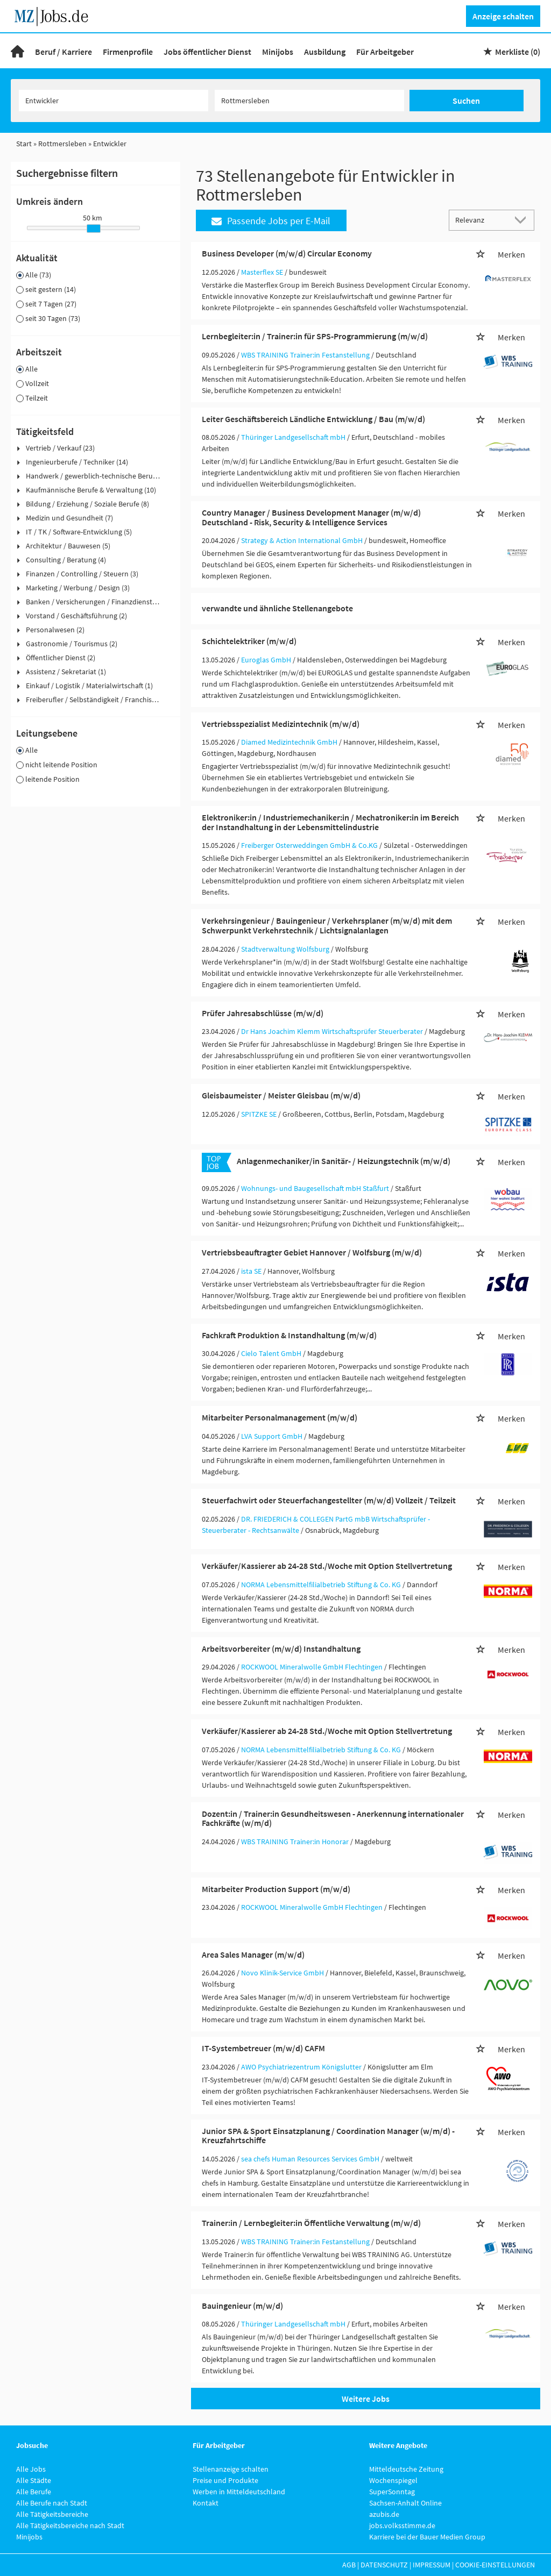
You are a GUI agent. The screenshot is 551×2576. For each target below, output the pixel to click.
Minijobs (277, 51)
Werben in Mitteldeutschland (239, 2491)
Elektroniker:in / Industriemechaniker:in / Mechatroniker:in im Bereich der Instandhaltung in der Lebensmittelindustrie (330, 822)
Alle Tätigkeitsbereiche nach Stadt (70, 2525)
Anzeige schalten (503, 16)
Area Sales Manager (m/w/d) (253, 1954)
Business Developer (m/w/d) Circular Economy (287, 253)
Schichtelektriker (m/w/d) (249, 641)
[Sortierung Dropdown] (523, 220)
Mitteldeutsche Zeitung (406, 2469)
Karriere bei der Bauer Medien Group (427, 2537)
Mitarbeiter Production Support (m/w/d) (276, 1888)
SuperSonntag (392, 2491)
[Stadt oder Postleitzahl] (309, 100)
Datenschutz (384, 2565)
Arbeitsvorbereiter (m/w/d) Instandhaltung (281, 1648)
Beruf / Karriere (63, 51)
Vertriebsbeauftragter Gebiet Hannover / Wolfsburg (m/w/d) (312, 1252)
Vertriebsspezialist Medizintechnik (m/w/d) (280, 723)
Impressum (431, 2565)
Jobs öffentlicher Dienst (207, 51)
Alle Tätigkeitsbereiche (52, 2514)
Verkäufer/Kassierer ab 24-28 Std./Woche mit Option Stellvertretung (327, 1565)
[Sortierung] (481, 220)
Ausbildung (324, 51)
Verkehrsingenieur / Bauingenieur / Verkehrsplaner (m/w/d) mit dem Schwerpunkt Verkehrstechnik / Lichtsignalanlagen (327, 925)
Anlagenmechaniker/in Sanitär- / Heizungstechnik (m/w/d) (343, 1160)
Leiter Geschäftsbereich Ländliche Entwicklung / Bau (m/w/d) (313, 418)
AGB (349, 2565)
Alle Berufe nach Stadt (51, 2503)
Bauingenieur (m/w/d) (242, 2305)
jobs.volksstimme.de (402, 2525)
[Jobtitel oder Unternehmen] (113, 100)
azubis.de (384, 2514)
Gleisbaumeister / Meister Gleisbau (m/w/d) (281, 1095)
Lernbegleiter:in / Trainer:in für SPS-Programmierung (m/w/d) (315, 336)
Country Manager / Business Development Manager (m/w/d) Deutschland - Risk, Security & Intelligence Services (311, 517)
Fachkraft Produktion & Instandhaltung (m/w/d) (289, 1335)
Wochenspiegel (393, 2480)
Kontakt (205, 2503)
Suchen (466, 100)
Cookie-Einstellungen (495, 2565)
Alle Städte (33, 2480)
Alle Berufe (33, 2491)
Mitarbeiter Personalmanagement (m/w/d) (279, 1417)
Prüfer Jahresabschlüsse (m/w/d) (262, 1013)
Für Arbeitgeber (385, 51)
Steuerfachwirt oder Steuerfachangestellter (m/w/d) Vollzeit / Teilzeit (329, 1500)
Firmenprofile (128, 51)
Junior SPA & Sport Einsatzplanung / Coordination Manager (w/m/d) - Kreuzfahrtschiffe (328, 2135)
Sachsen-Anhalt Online (405, 2503)
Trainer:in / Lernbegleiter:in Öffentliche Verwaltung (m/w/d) (311, 2222)
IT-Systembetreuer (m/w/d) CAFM (263, 2048)
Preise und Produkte (225, 2480)
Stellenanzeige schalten (231, 2469)
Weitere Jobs (366, 2398)
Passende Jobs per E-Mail (270, 221)
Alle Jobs (31, 2469)
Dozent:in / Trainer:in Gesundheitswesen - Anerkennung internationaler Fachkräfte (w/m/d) (333, 1818)
